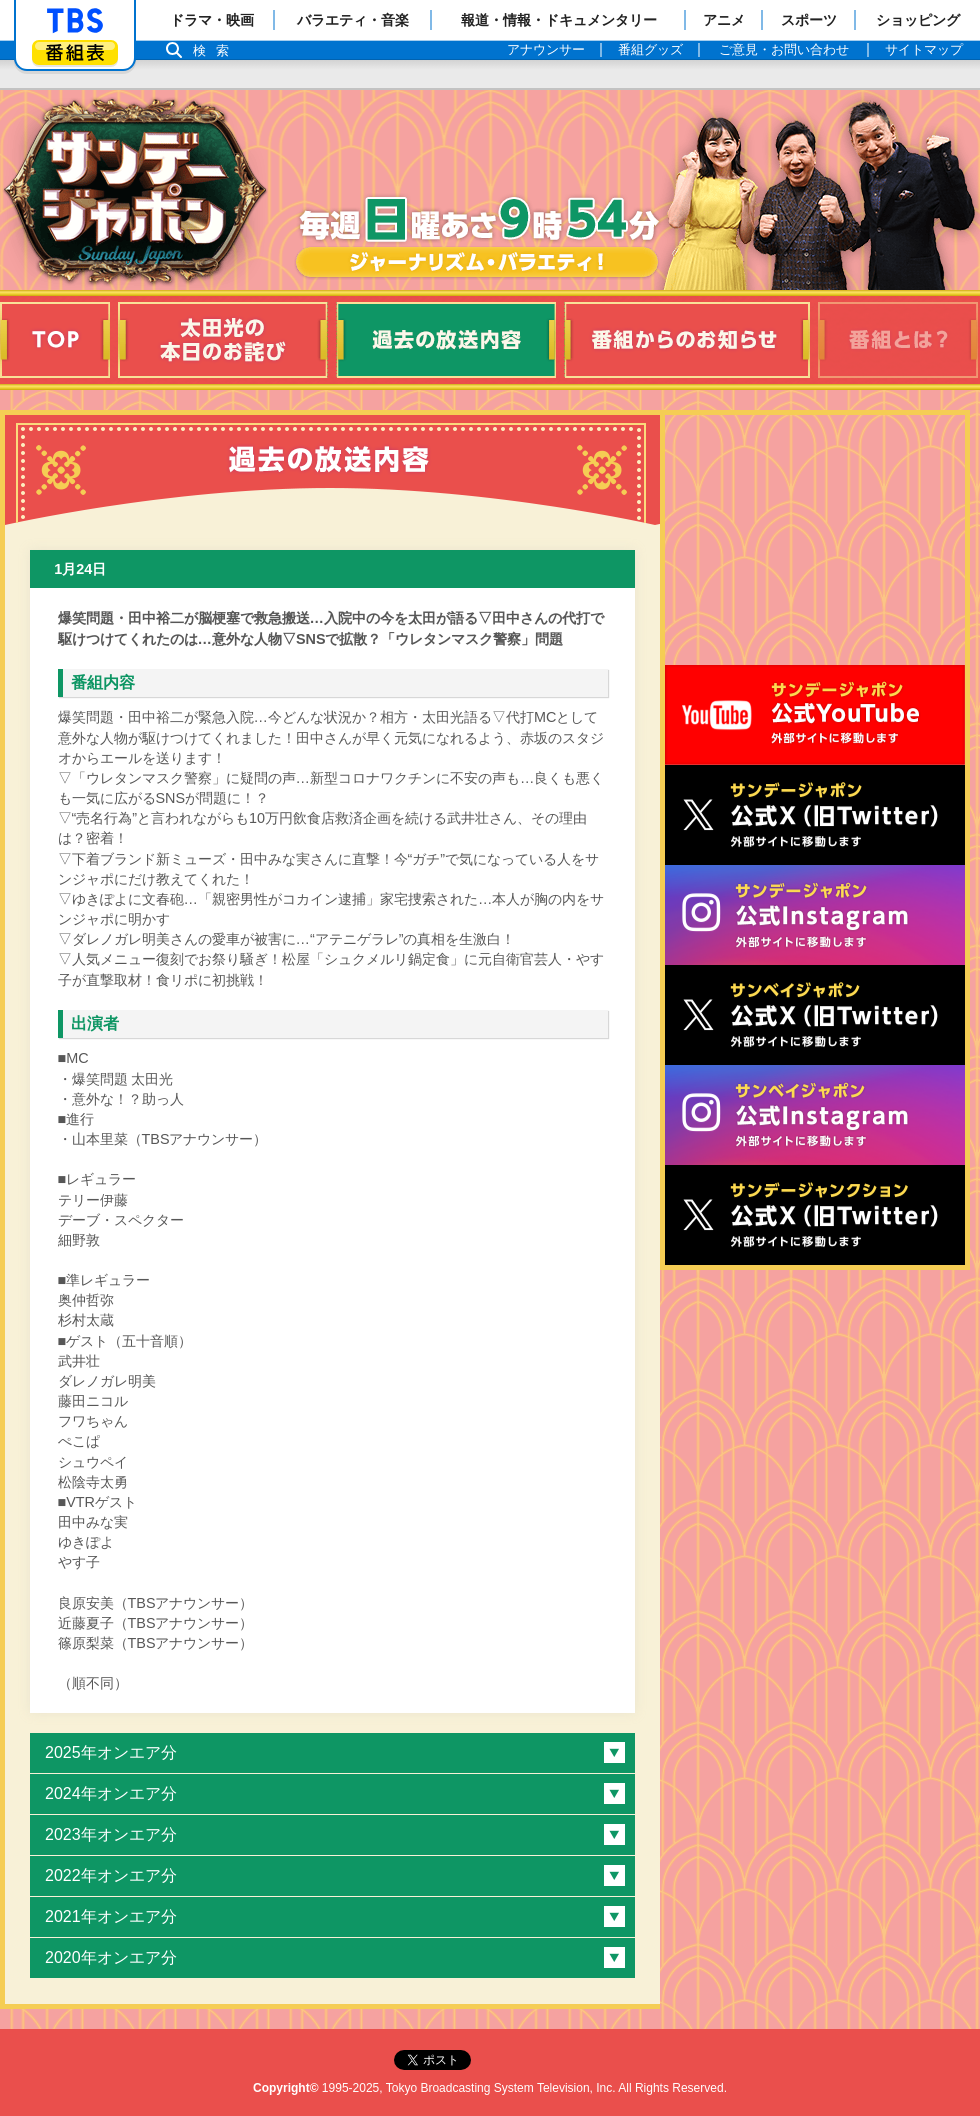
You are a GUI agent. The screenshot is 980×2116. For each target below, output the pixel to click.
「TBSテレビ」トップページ (75, 21)
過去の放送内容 (446, 340)
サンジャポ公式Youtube (815, 715)
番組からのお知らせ (687, 340)
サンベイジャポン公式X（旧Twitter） (815, 1015)
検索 (216, 50)
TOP (55, 340)
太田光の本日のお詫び (223, 340)
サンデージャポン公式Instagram (815, 915)
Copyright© (286, 2088)
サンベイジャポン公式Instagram (815, 1115)
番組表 (75, 52)
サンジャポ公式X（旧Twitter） (815, 815)
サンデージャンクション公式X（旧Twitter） (815, 1215)
